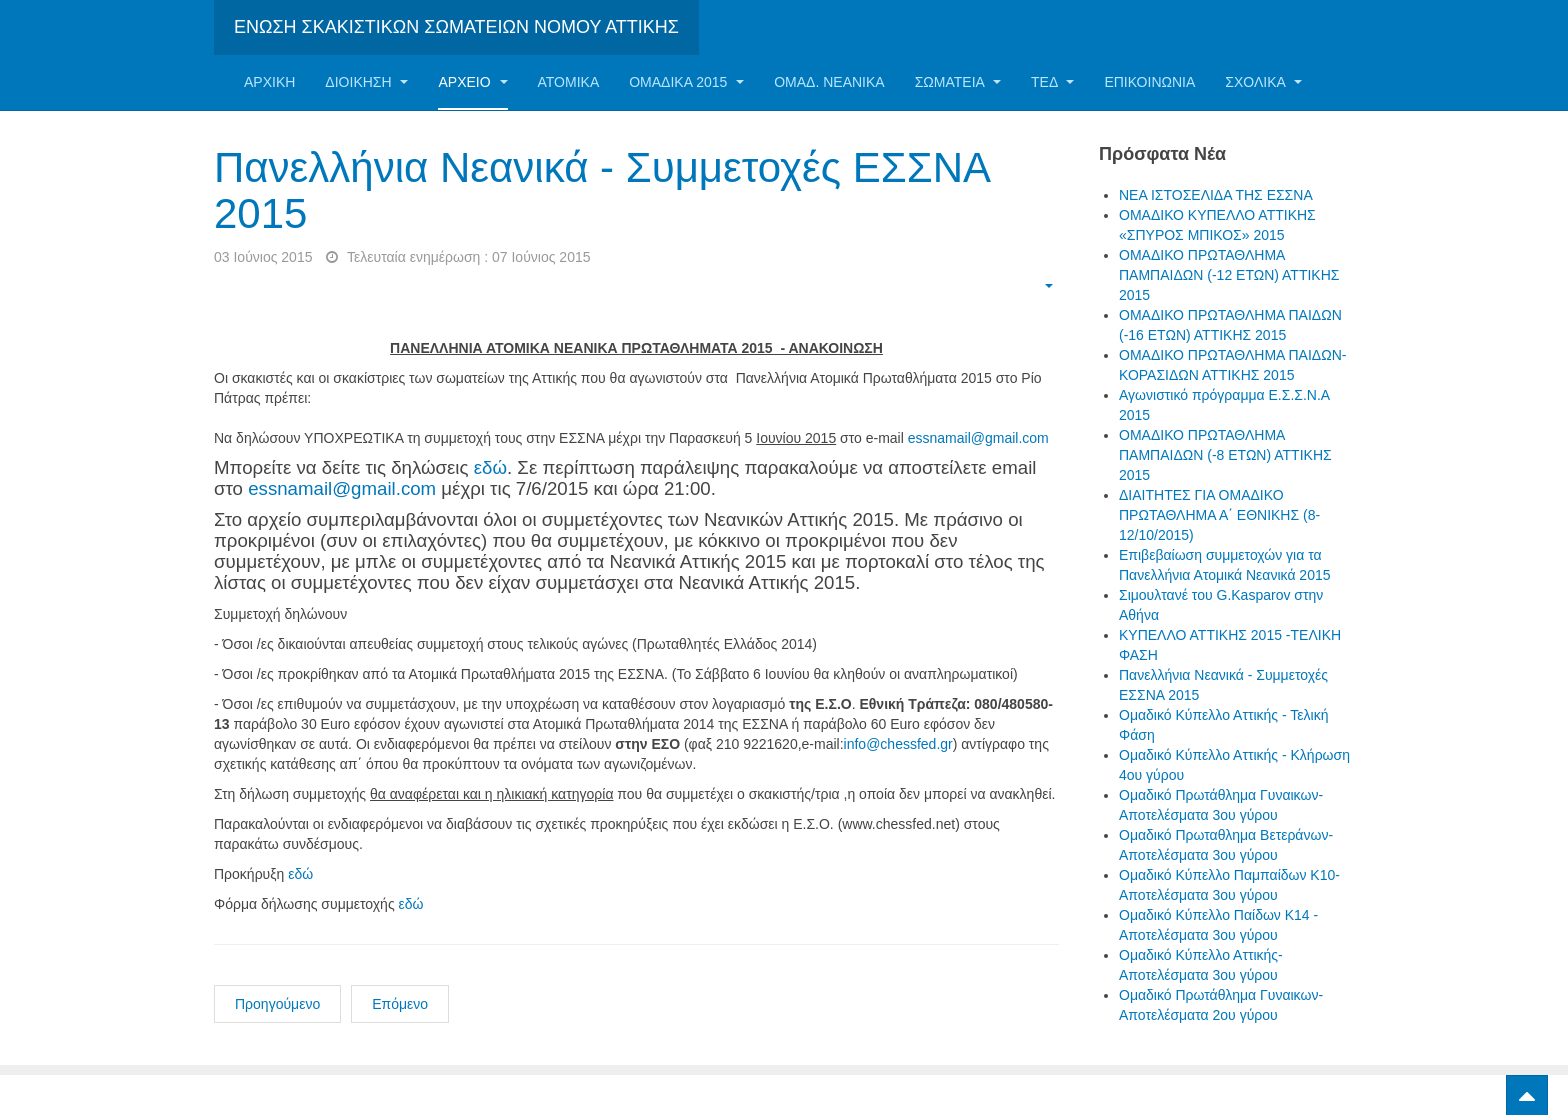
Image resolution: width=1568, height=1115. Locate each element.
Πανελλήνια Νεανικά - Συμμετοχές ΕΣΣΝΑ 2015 (601, 190)
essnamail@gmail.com (978, 438)
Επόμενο (400, 1004)
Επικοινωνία (1149, 82)
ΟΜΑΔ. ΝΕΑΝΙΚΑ (829, 82)
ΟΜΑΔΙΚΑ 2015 (686, 82)
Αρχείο (472, 82)
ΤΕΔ (1052, 82)
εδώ (490, 467)
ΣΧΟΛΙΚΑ (1263, 82)
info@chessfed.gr (898, 744)
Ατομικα (569, 82)
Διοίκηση (366, 82)
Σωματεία (958, 82)
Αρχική (269, 82)
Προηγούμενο (277, 1004)
